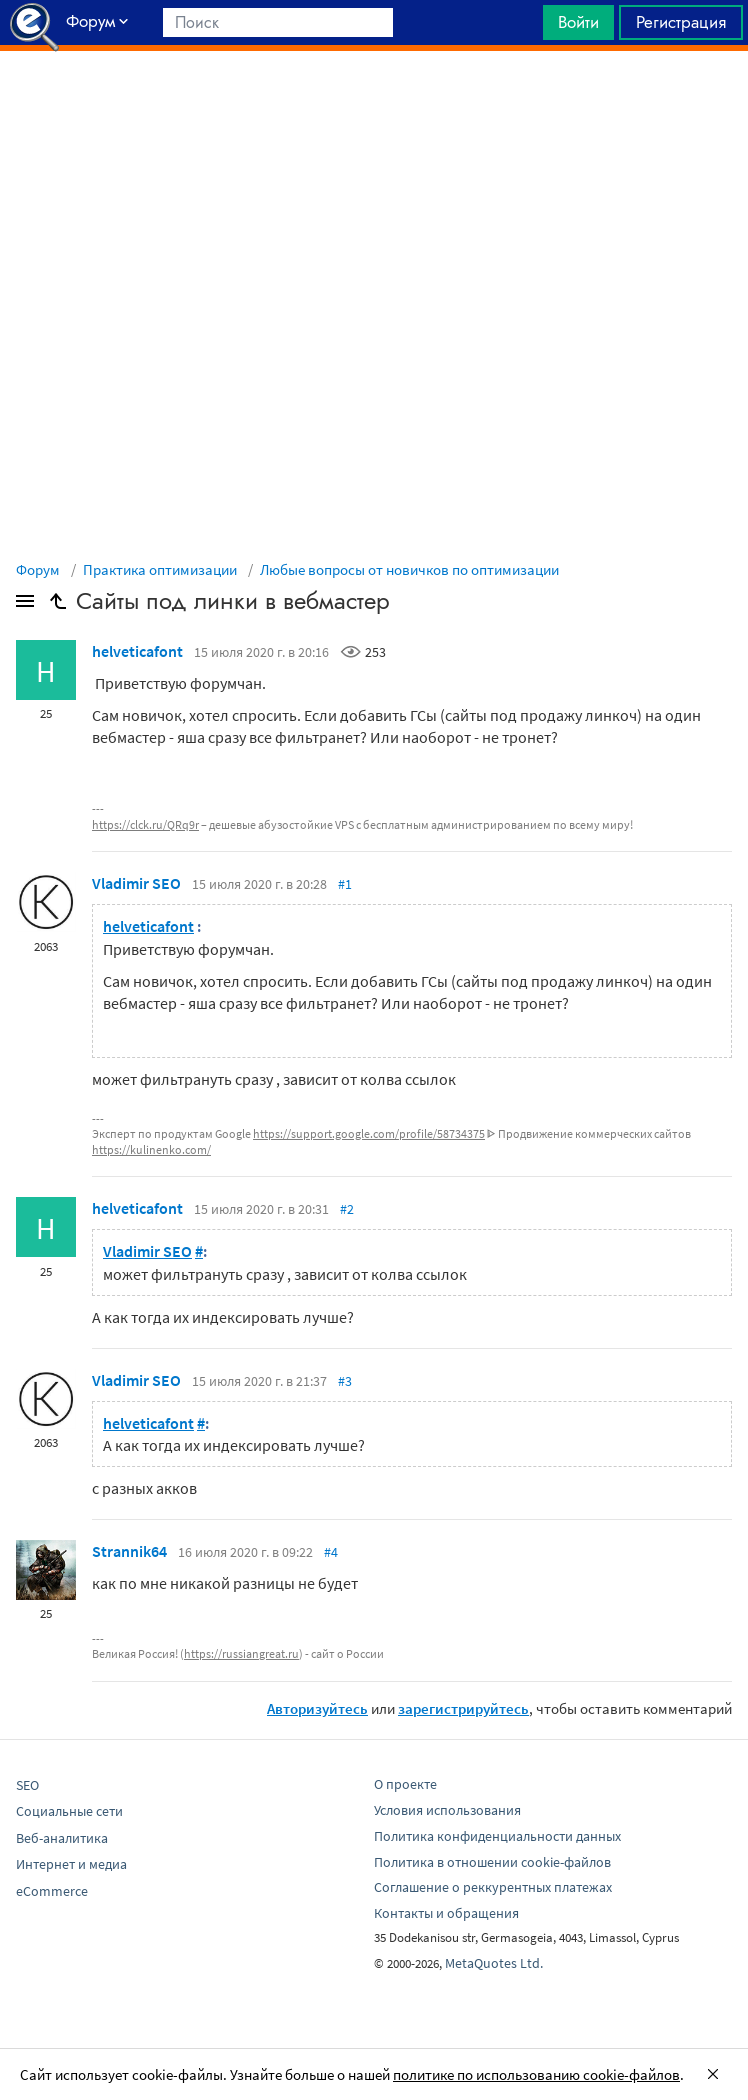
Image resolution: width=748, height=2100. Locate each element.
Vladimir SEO (136, 883)
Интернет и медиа (71, 1864)
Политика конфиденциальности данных (497, 1836)
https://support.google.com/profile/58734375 (369, 1133)
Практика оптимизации (160, 569)
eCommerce (52, 1891)
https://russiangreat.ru (241, 1653)
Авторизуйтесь (317, 1708)
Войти (578, 22)
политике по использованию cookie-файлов (536, 2074)
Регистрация (681, 22)
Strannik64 (129, 1551)
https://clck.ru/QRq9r (145, 824)
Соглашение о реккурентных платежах (493, 1887)
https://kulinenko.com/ (151, 1149)
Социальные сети (69, 1811)
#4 (331, 1552)
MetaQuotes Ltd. (494, 1963)
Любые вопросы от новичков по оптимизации (409, 569)
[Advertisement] (374, 101)
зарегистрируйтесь (463, 1708)
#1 (345, 884)
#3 (345, 1381)
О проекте (405, 1784)
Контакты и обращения (446, 1913)
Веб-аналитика (62, 1838)
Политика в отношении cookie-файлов (492, 1862)
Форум (38, 569)
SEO (27, 1785)
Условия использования (447, 1810)
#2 (347, 1209)
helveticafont (137, 651)
